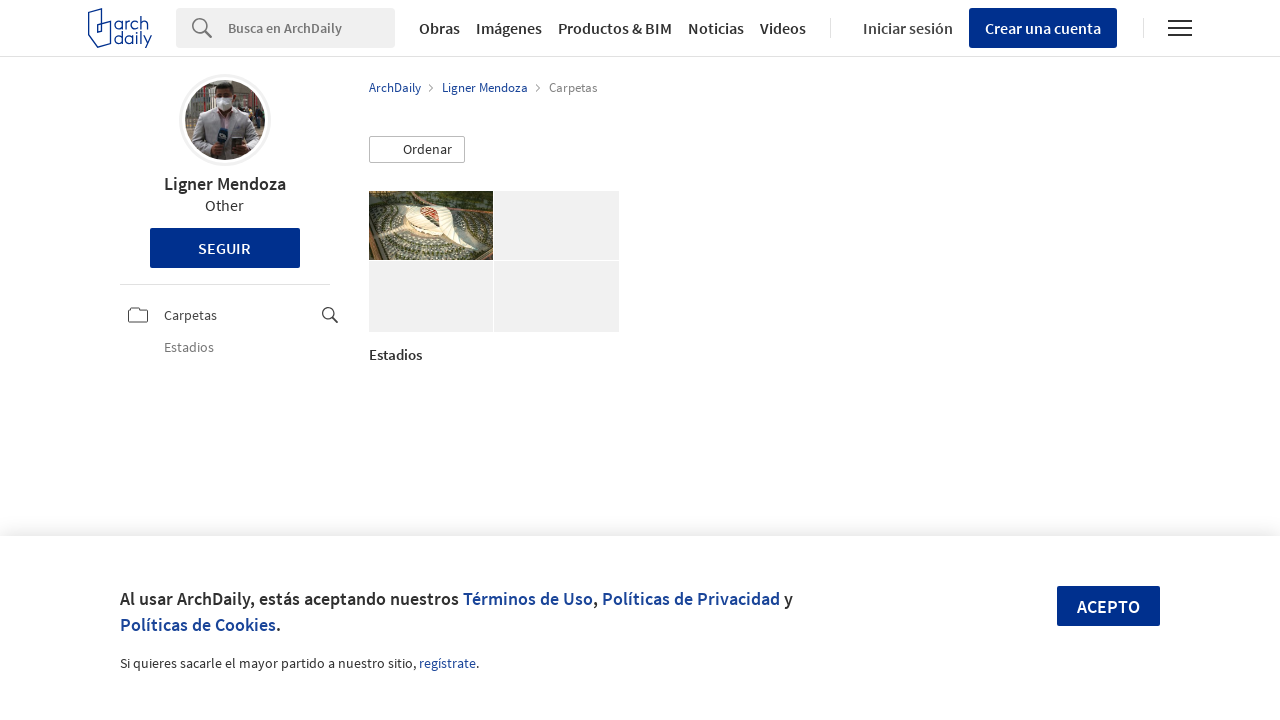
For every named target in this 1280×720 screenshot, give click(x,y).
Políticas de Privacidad (691, 598)
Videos (783, 28)
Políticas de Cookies (198, 624)
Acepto (1108, 606)
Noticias (716, 28)
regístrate (447, 663)
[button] (417, 150)
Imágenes (509, 28)
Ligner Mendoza (225, 183)
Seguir (224, 248)
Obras (439, 28)
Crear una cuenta (1043, 28)
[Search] (311, 28)
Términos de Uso (528, 598)
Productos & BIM (615, 28)
